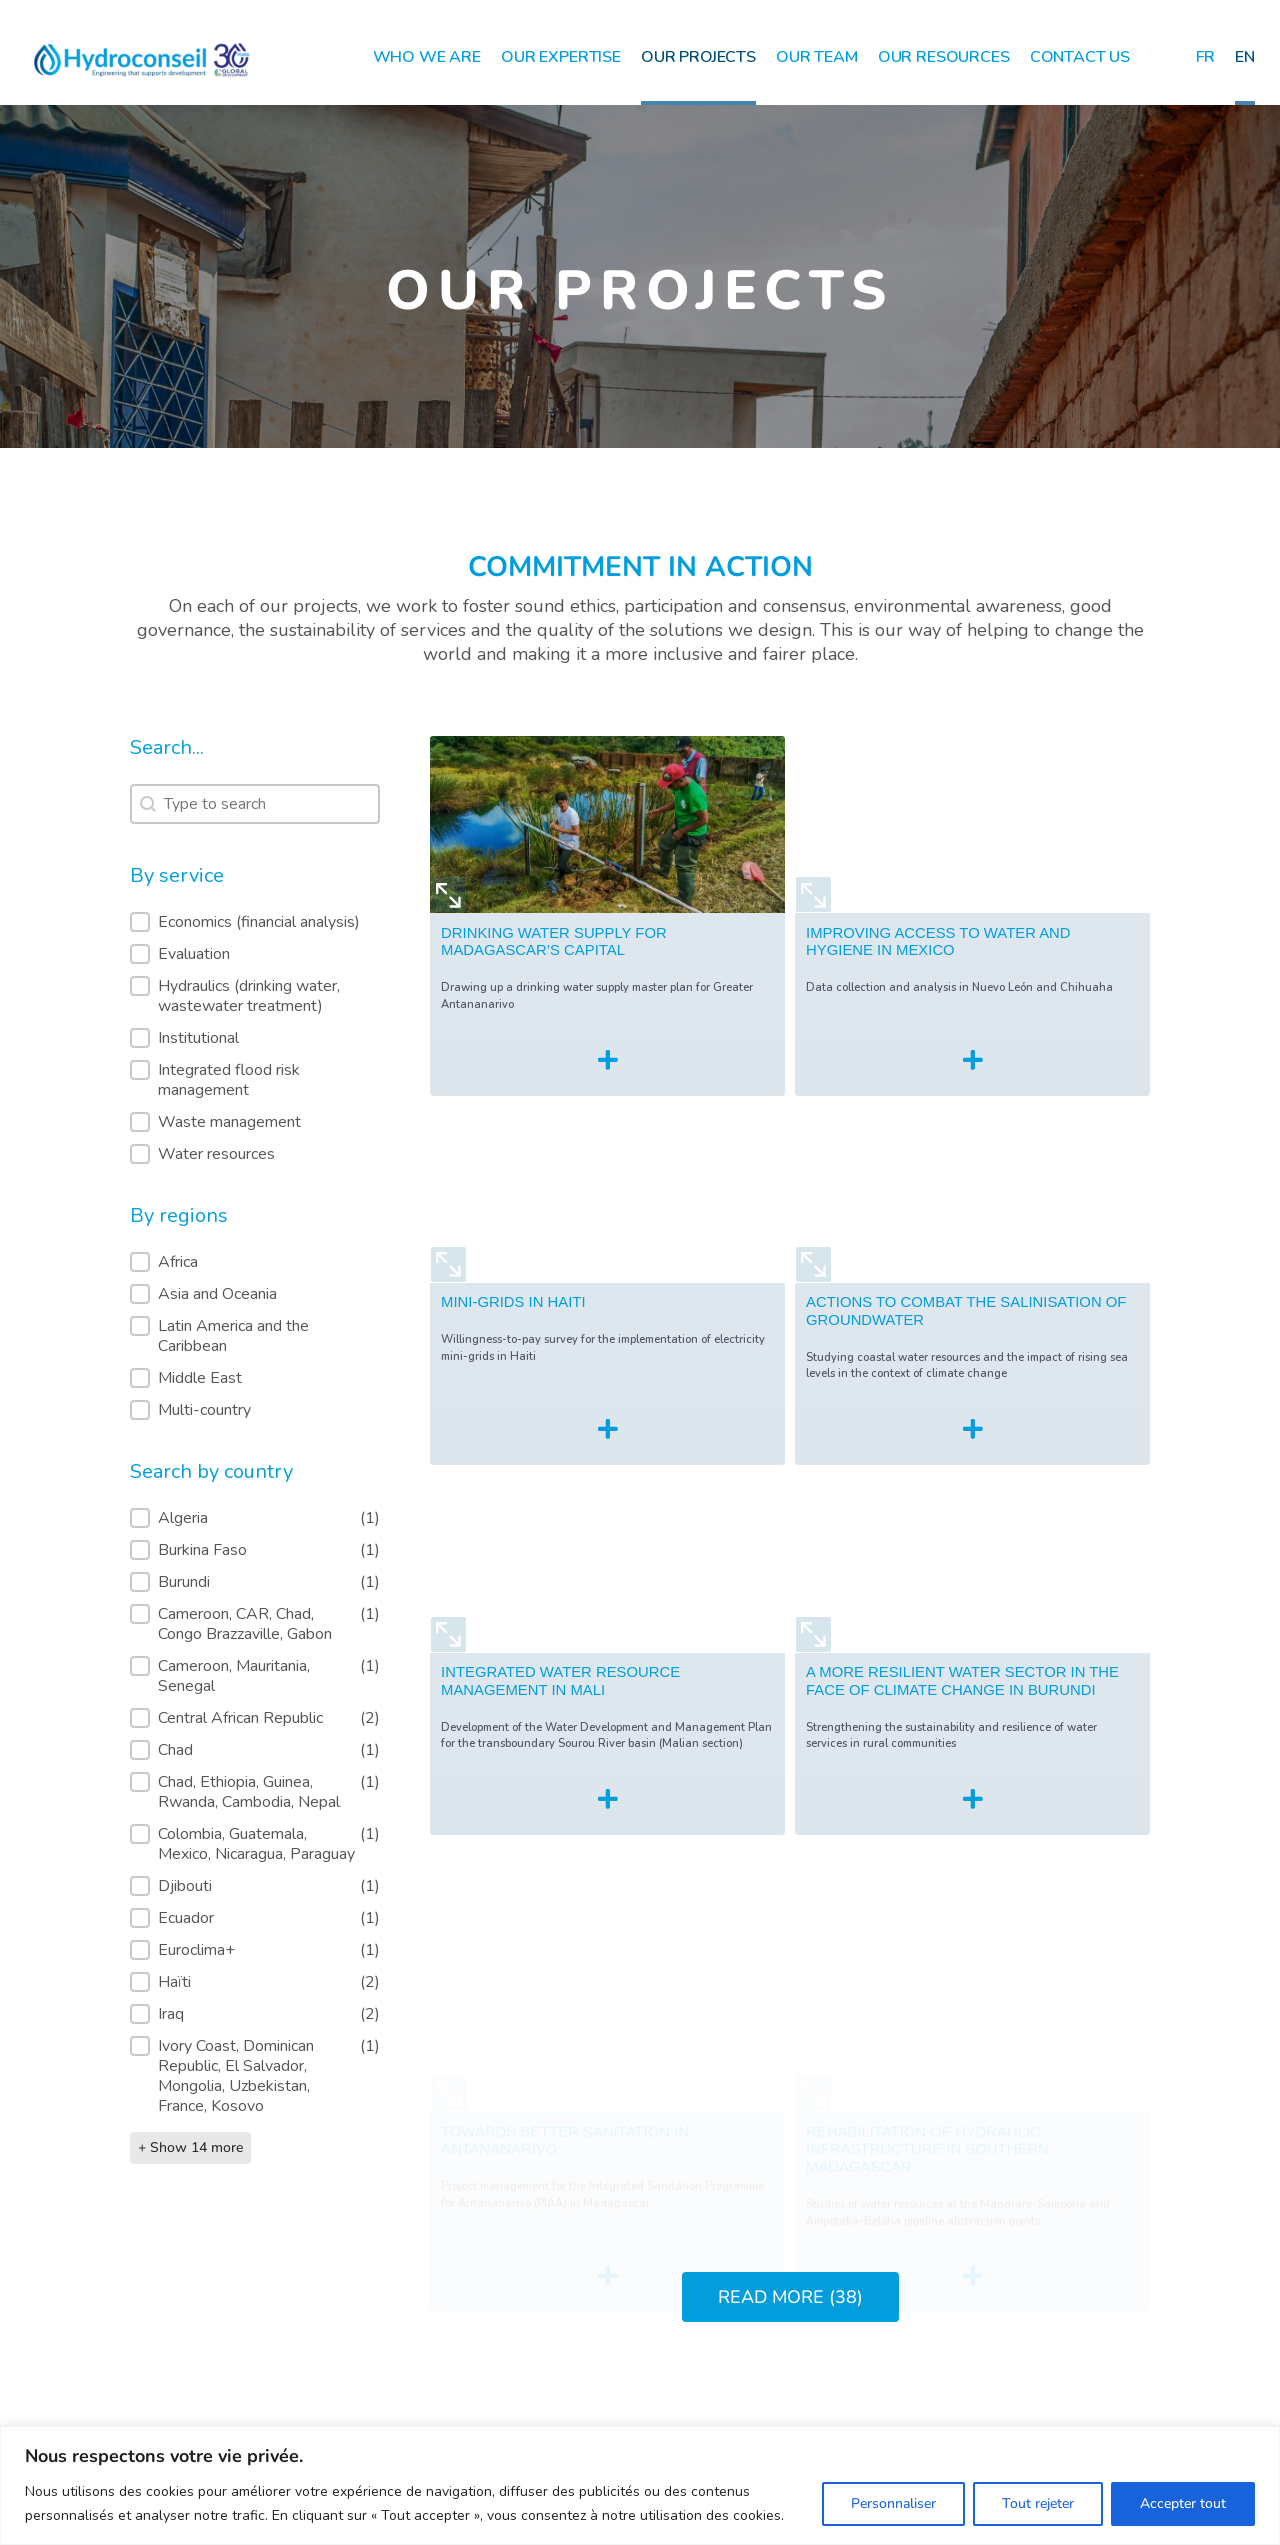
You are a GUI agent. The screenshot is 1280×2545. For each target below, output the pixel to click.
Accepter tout (1183, 2503)
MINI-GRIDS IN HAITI (513, 1362)
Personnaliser (893, 2503)
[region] (640, 2485)
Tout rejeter (1038, 2503)
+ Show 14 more (190, 2147)
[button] (255, 922)
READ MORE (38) (790, 2297)
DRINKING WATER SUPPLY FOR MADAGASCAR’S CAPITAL (554, 962)
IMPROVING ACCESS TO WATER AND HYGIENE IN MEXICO (938, 971)
